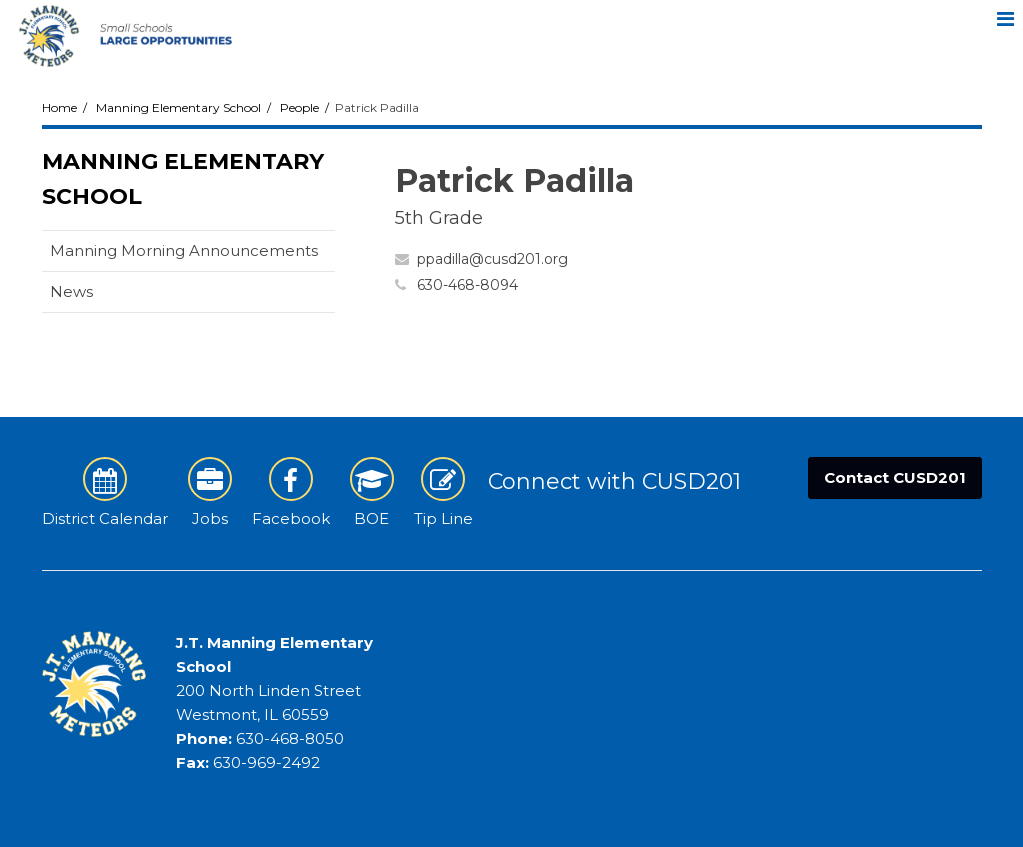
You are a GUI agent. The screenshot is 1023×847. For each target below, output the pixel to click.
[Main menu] (1005, 18)
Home (59, 107)
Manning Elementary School (178, 107)
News (71, 291)
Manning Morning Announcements (184, 250)
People (299, 107)
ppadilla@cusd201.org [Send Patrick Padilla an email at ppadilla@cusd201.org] (492, 259)
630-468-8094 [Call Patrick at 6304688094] (467, 285)
